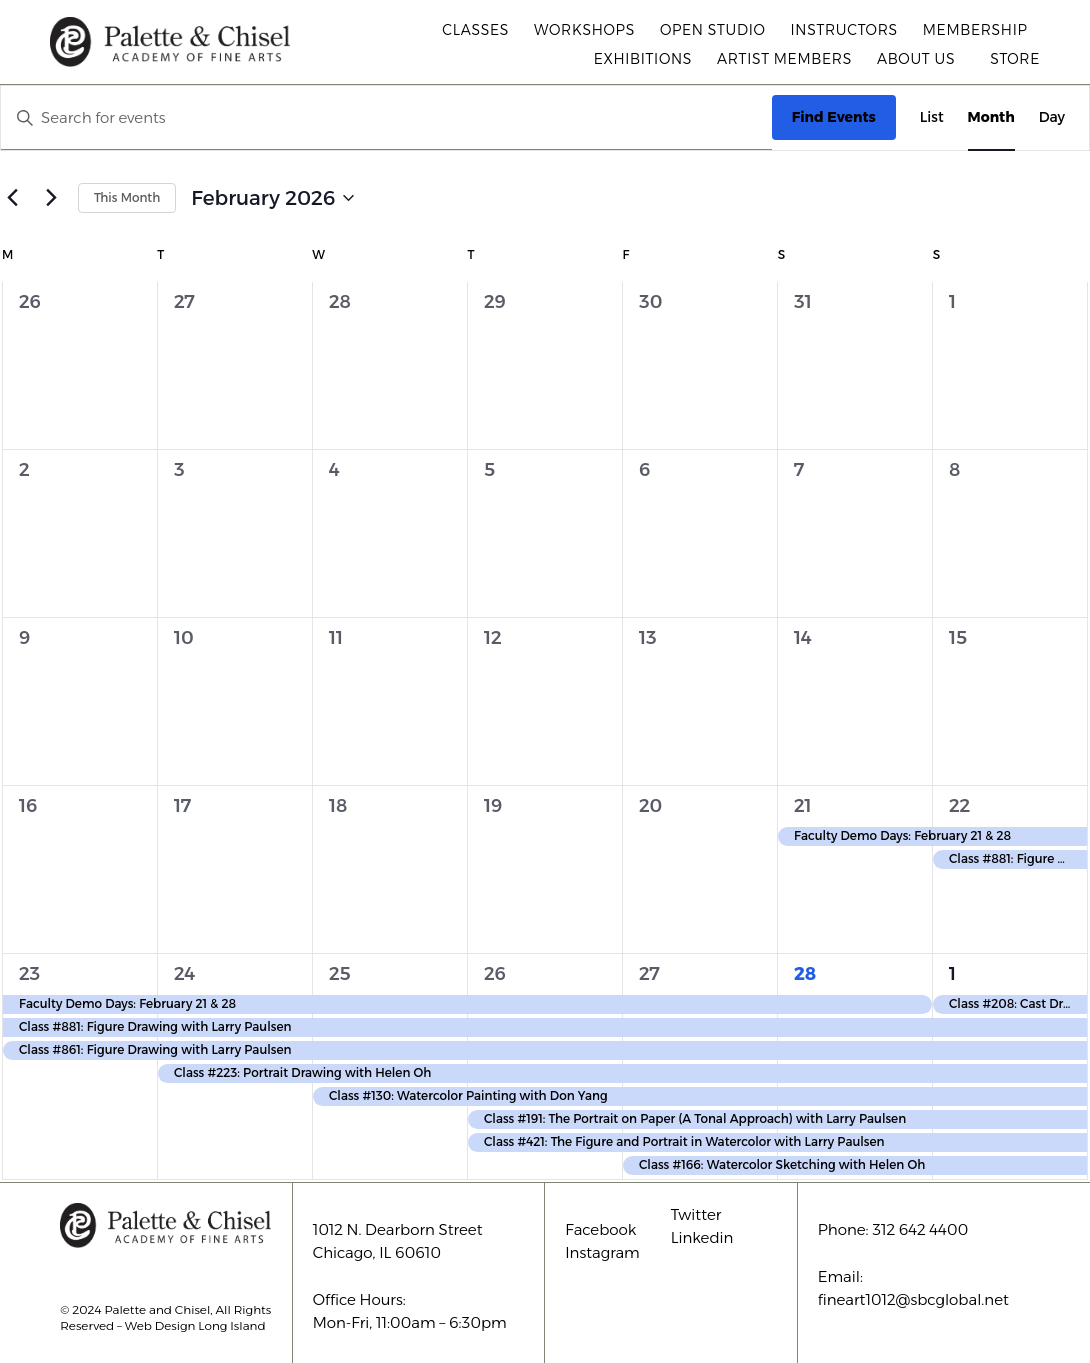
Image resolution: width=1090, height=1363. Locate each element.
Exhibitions (643, 59)
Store (1015, 59)
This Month (127, 197)
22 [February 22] (959, 806)
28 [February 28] (805, 974)
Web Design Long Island (195, 1325)
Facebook (600, 1229)
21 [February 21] (803, 806)
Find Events (834, 117)
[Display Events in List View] (932, 118)
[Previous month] (12, 198)
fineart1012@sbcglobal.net (913, 1299)
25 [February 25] (340, 974)
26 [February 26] (495, 974)
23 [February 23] (29, 974)
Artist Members (784, 59)
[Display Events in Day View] (1052, 118)
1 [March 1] (952, 974)
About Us (921, 59)
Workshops (584, 30)
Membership (975, 30)
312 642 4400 (920, 1229)
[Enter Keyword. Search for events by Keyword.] (386, 118)
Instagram (602, 1252)
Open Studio (713, 30)
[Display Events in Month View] (991, 118)
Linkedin (702, 1237)
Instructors (844, 30)
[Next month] (51, 198)
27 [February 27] (649, 974)
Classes (475, 30)
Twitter (696, 1214)
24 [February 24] (184, 974)
